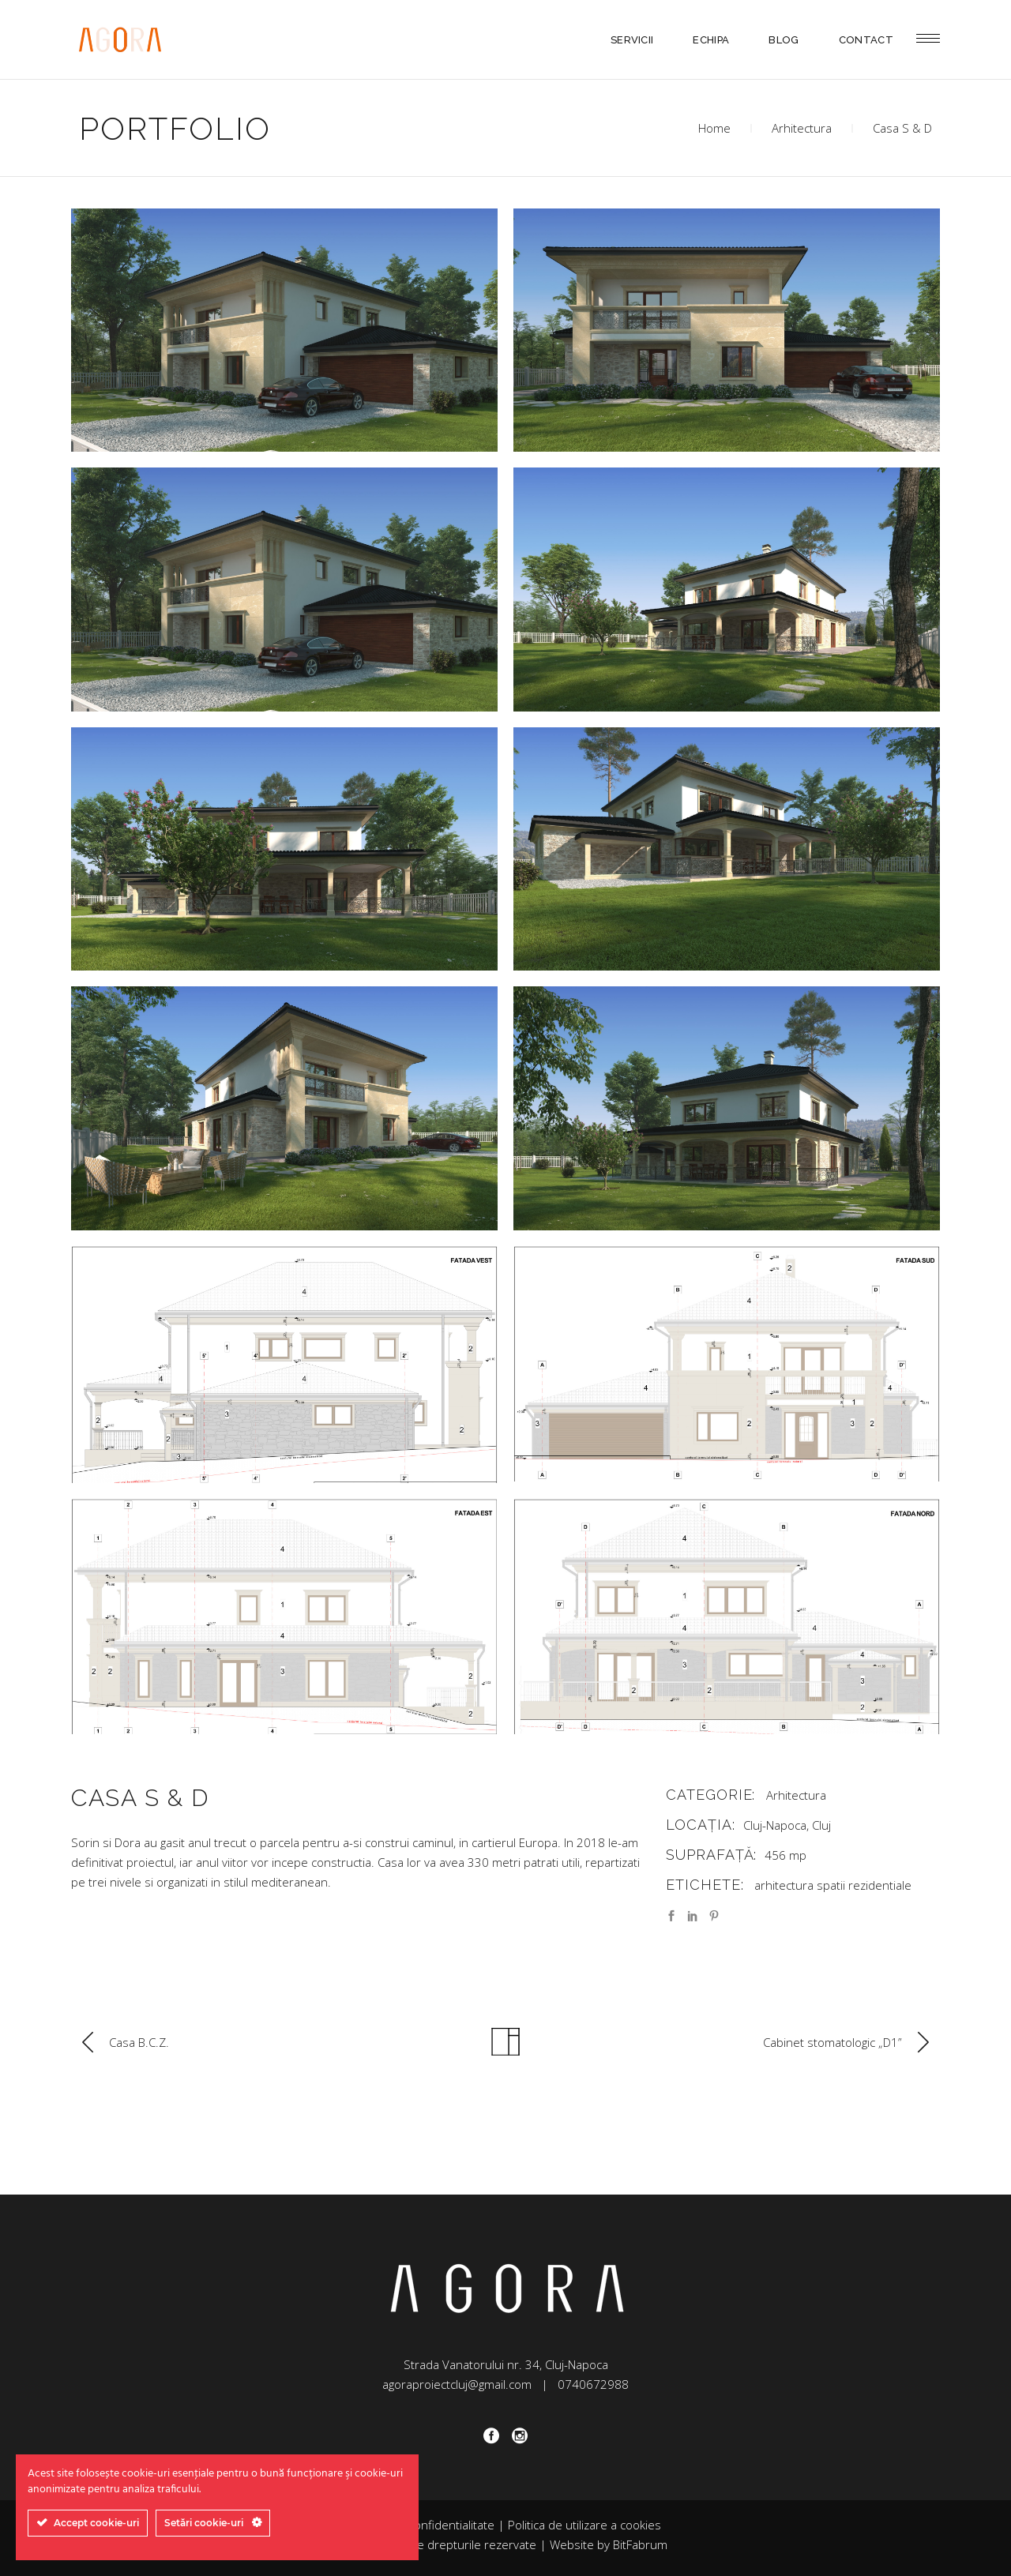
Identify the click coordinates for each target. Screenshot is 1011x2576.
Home (714, 128)
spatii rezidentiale (864, 1885)
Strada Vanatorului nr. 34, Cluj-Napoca (506, 2364)
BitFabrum (640, 2544)
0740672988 (593, 2384)
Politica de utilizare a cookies (584, 2525)
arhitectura (784, 1885)
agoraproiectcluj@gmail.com (457, 2384)
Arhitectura (802, 128)
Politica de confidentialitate (422, 2525)
